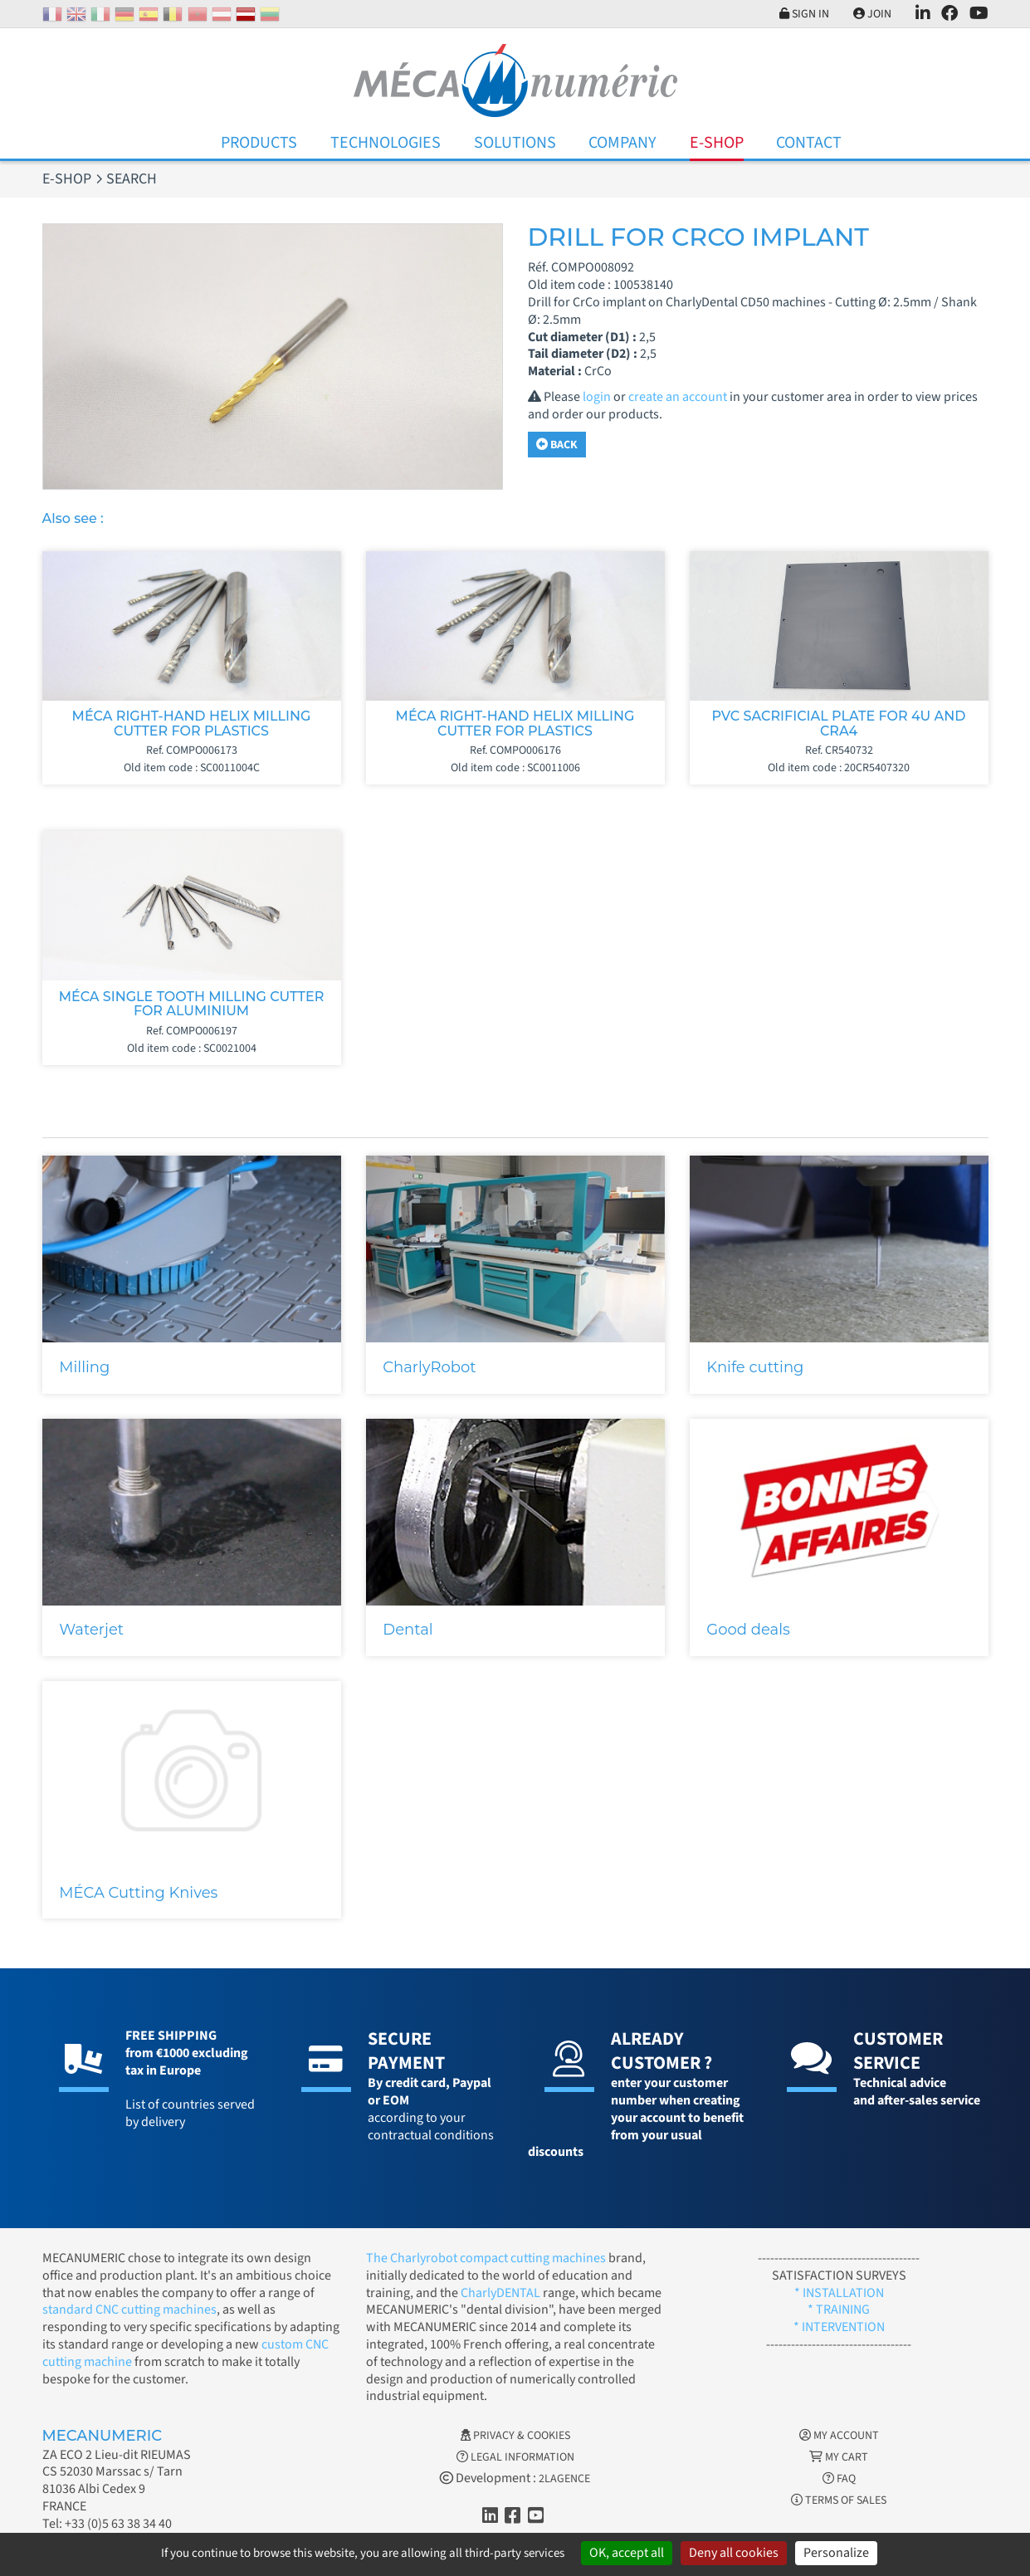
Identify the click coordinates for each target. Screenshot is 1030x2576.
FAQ (839, 2479)
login (597, 397)
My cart (838, 2457)
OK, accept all (626, 2553)
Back (557, 445)
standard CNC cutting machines (129, 2309)
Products (259, 142)
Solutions (515, 142)
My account (839, 2435)
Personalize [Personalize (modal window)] (836, 2553)
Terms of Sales (838, 2500)
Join (872, 14)
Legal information (515, 2457)
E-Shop (717, 142)
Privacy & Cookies (515, 2435)
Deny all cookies (734, 2553)
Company (622, 142)
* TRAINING (839, 2309)
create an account (677, 397)
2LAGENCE (564, 2479)
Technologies (385, 142)
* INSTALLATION (839, 2293)
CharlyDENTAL (502, 2293)
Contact (809, 142)
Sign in (804, 14)
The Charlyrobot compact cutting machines (486, 2258)
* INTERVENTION (839, 2327)
